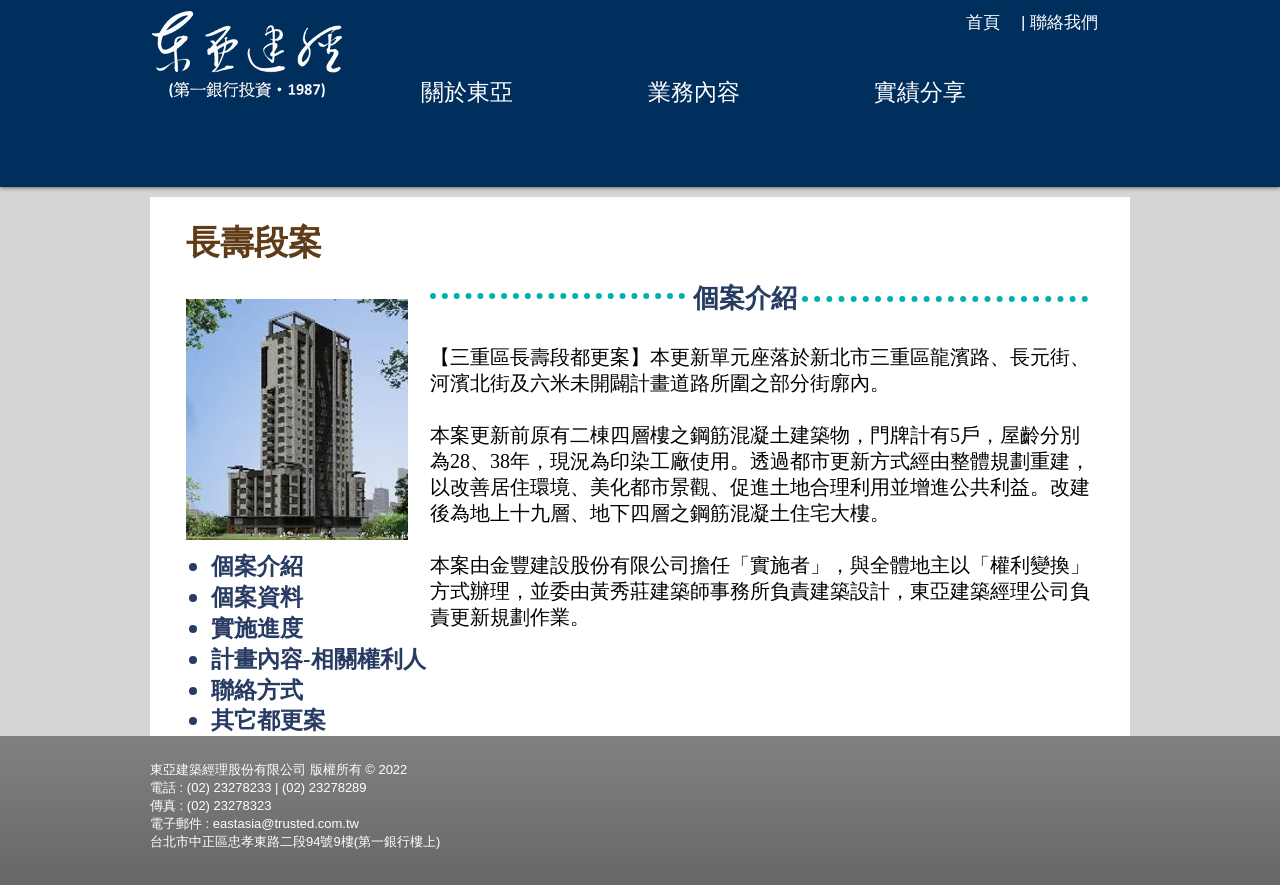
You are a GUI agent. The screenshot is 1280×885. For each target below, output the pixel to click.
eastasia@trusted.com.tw (286, 823)
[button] (466, 92)
